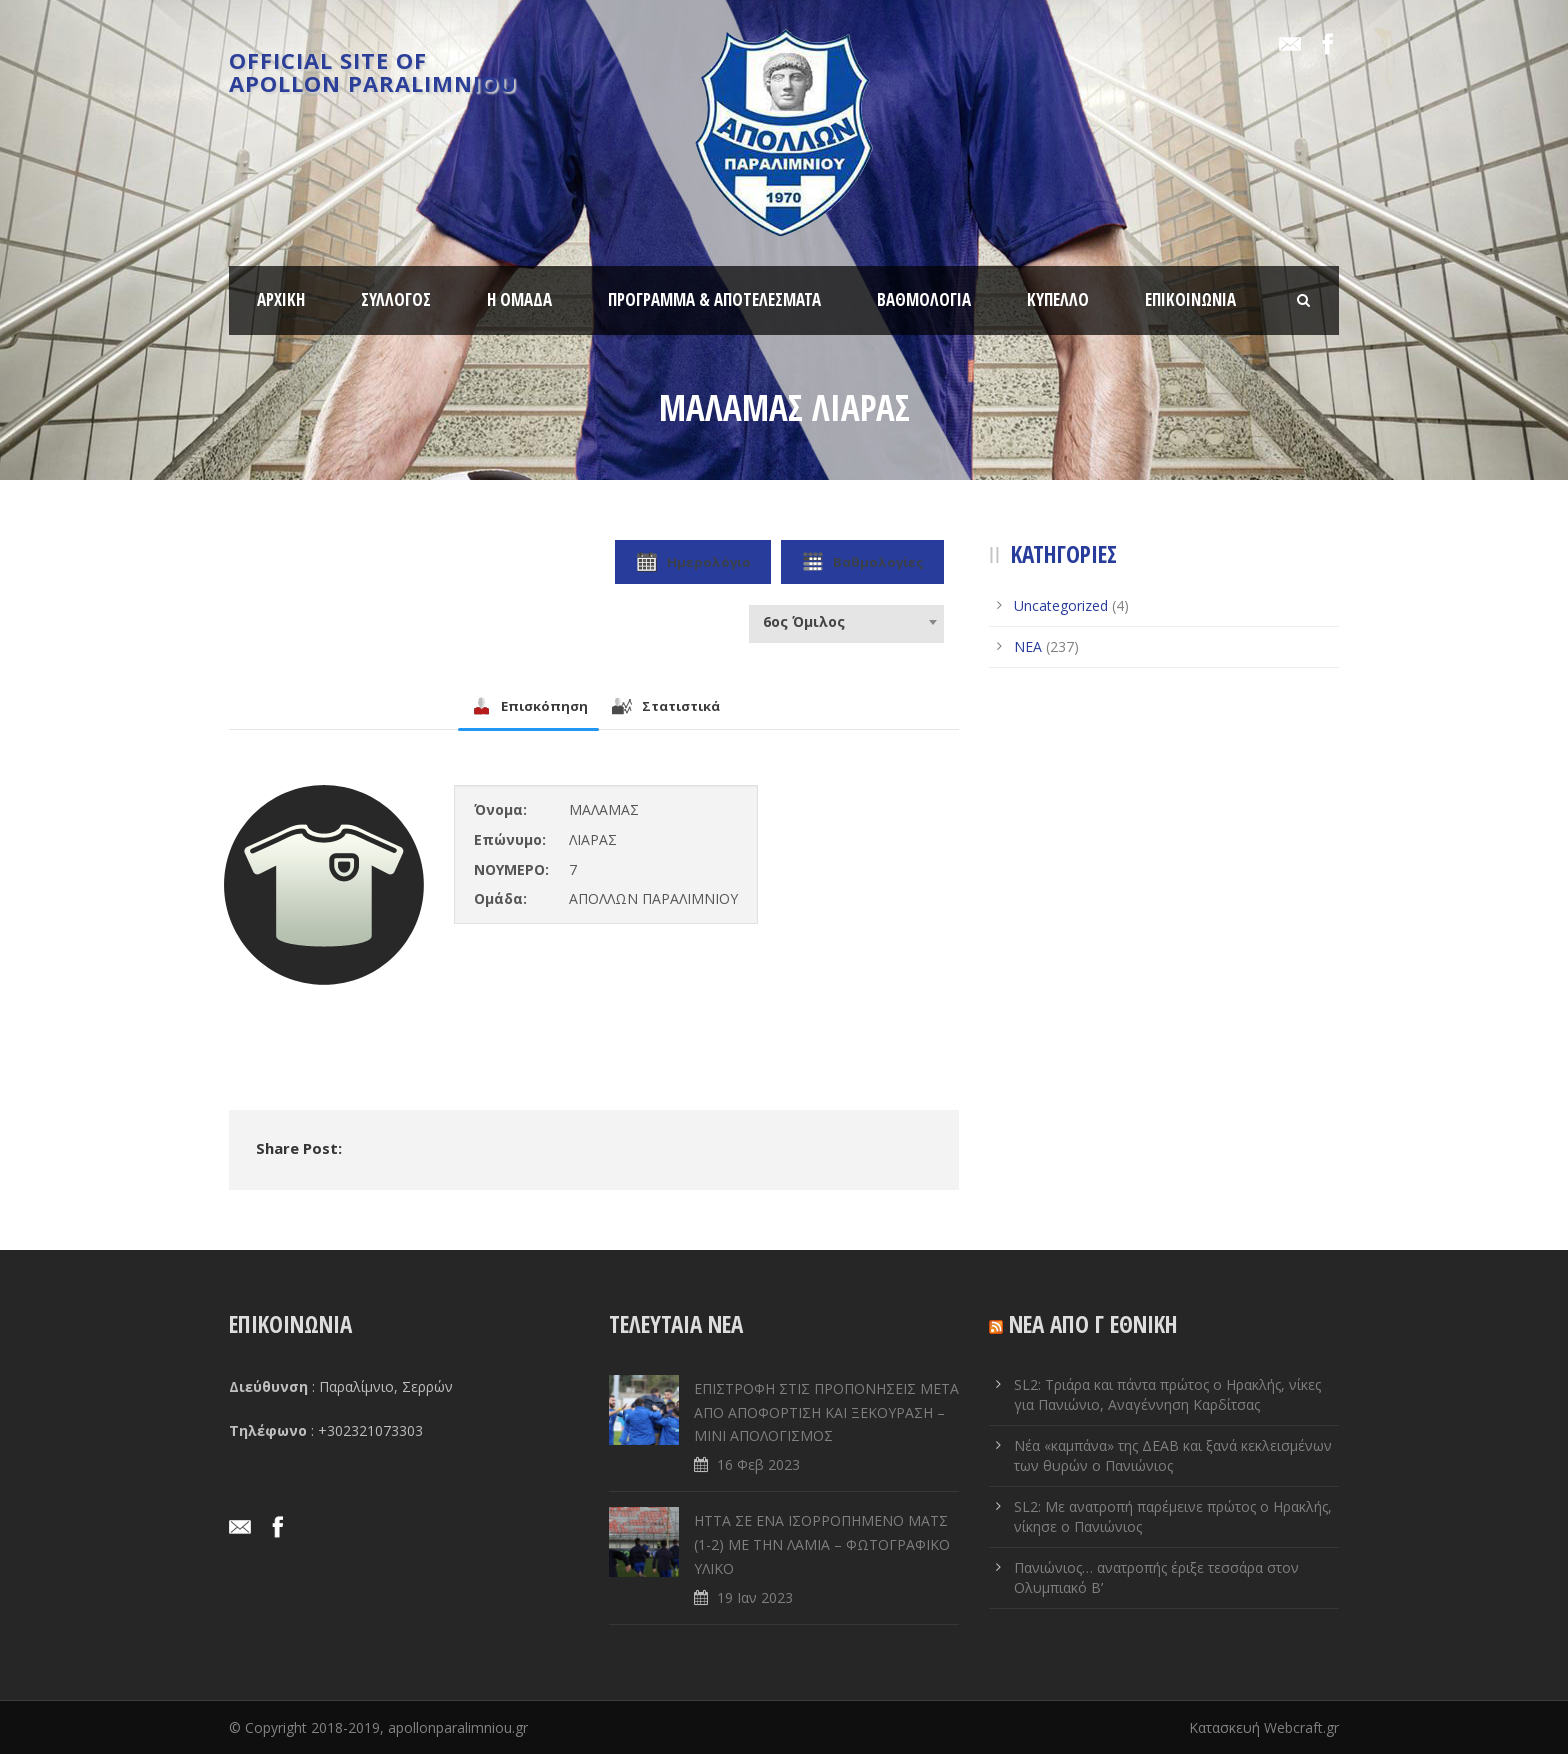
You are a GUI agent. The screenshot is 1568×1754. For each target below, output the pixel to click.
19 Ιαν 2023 (755, 1597)
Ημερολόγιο (693, 562)
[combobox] (846, 622)
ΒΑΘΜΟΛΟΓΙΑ (924, 299)
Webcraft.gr (1301, 1727)
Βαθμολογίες (862, 562)
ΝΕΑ (1028, 646)
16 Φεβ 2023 (758, 1464)
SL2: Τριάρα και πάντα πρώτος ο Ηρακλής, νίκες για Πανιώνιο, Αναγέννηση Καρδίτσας (1167, 1394)
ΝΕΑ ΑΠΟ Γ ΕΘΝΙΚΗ (1093, 1324)
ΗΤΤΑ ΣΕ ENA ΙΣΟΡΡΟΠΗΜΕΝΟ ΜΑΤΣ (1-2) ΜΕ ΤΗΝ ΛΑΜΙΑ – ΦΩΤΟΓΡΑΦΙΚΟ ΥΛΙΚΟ (822, 1544)
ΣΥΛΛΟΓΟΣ (396, 299)
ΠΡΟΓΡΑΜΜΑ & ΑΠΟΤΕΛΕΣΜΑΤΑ (714, 299)
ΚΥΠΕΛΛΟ (1058, 299)
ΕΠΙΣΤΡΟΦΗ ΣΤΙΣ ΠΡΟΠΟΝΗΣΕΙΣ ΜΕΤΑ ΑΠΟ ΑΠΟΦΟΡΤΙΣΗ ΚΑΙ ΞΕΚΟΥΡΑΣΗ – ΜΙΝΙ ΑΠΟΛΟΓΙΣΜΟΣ (826, 1412)
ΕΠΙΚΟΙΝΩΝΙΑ (1190, 299)
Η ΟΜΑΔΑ (519, 299)
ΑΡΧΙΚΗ (281, 299)
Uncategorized (1061, 605)
